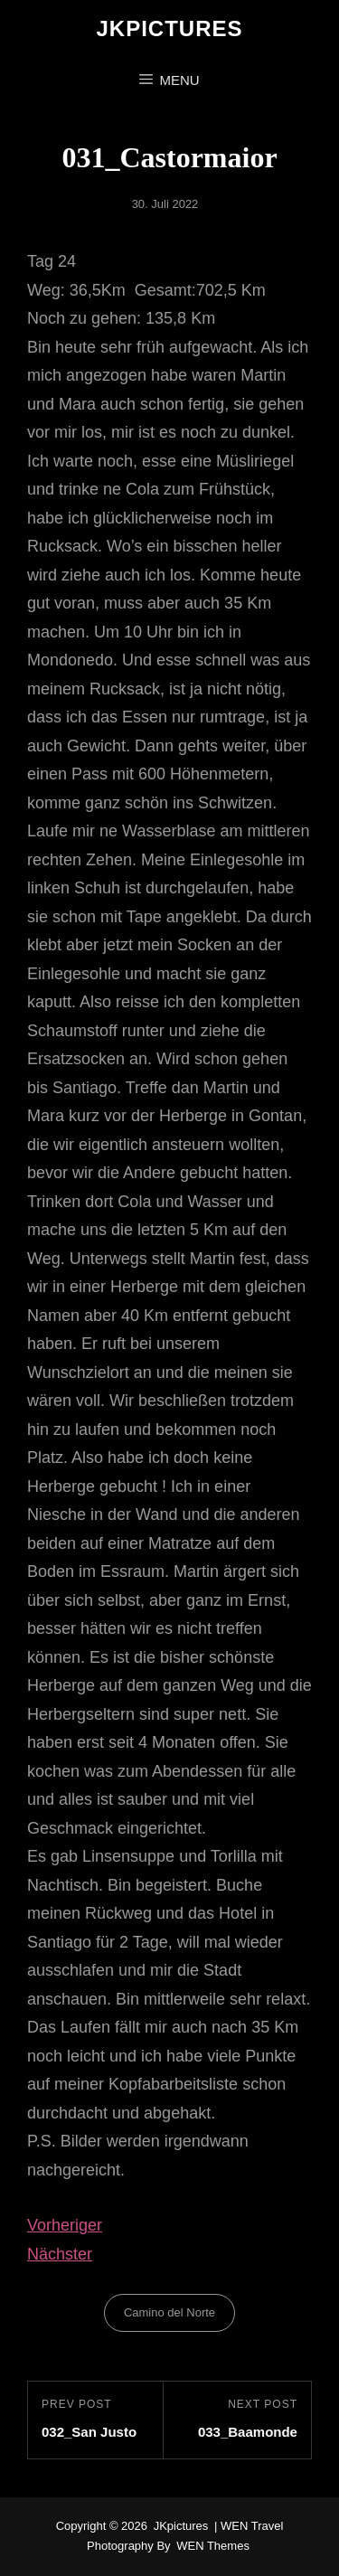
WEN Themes (213, 2545)
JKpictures (169, 28)
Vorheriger (64, 2225)
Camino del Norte (169, 2312)
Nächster (59, 2254)
